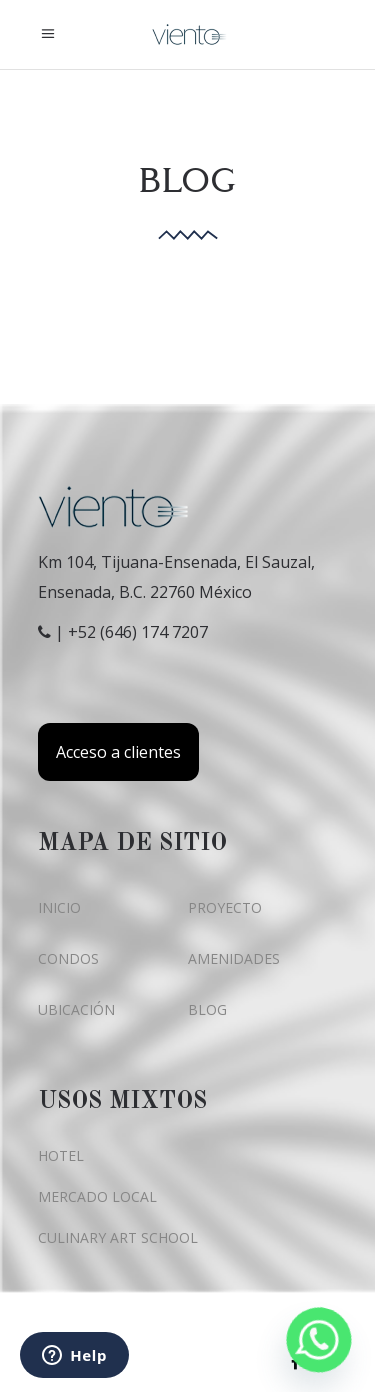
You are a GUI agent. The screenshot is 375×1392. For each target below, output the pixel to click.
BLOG (207, 1009)
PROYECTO (225, 907)
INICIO (59, 907)
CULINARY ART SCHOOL (118, 1237)
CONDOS (68, 958)
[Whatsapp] (319, 1340)
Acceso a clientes (118, 752)
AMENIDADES (234, 958)
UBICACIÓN (76, 1009)
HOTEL (61, 1155)
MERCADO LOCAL (97, 1196)
